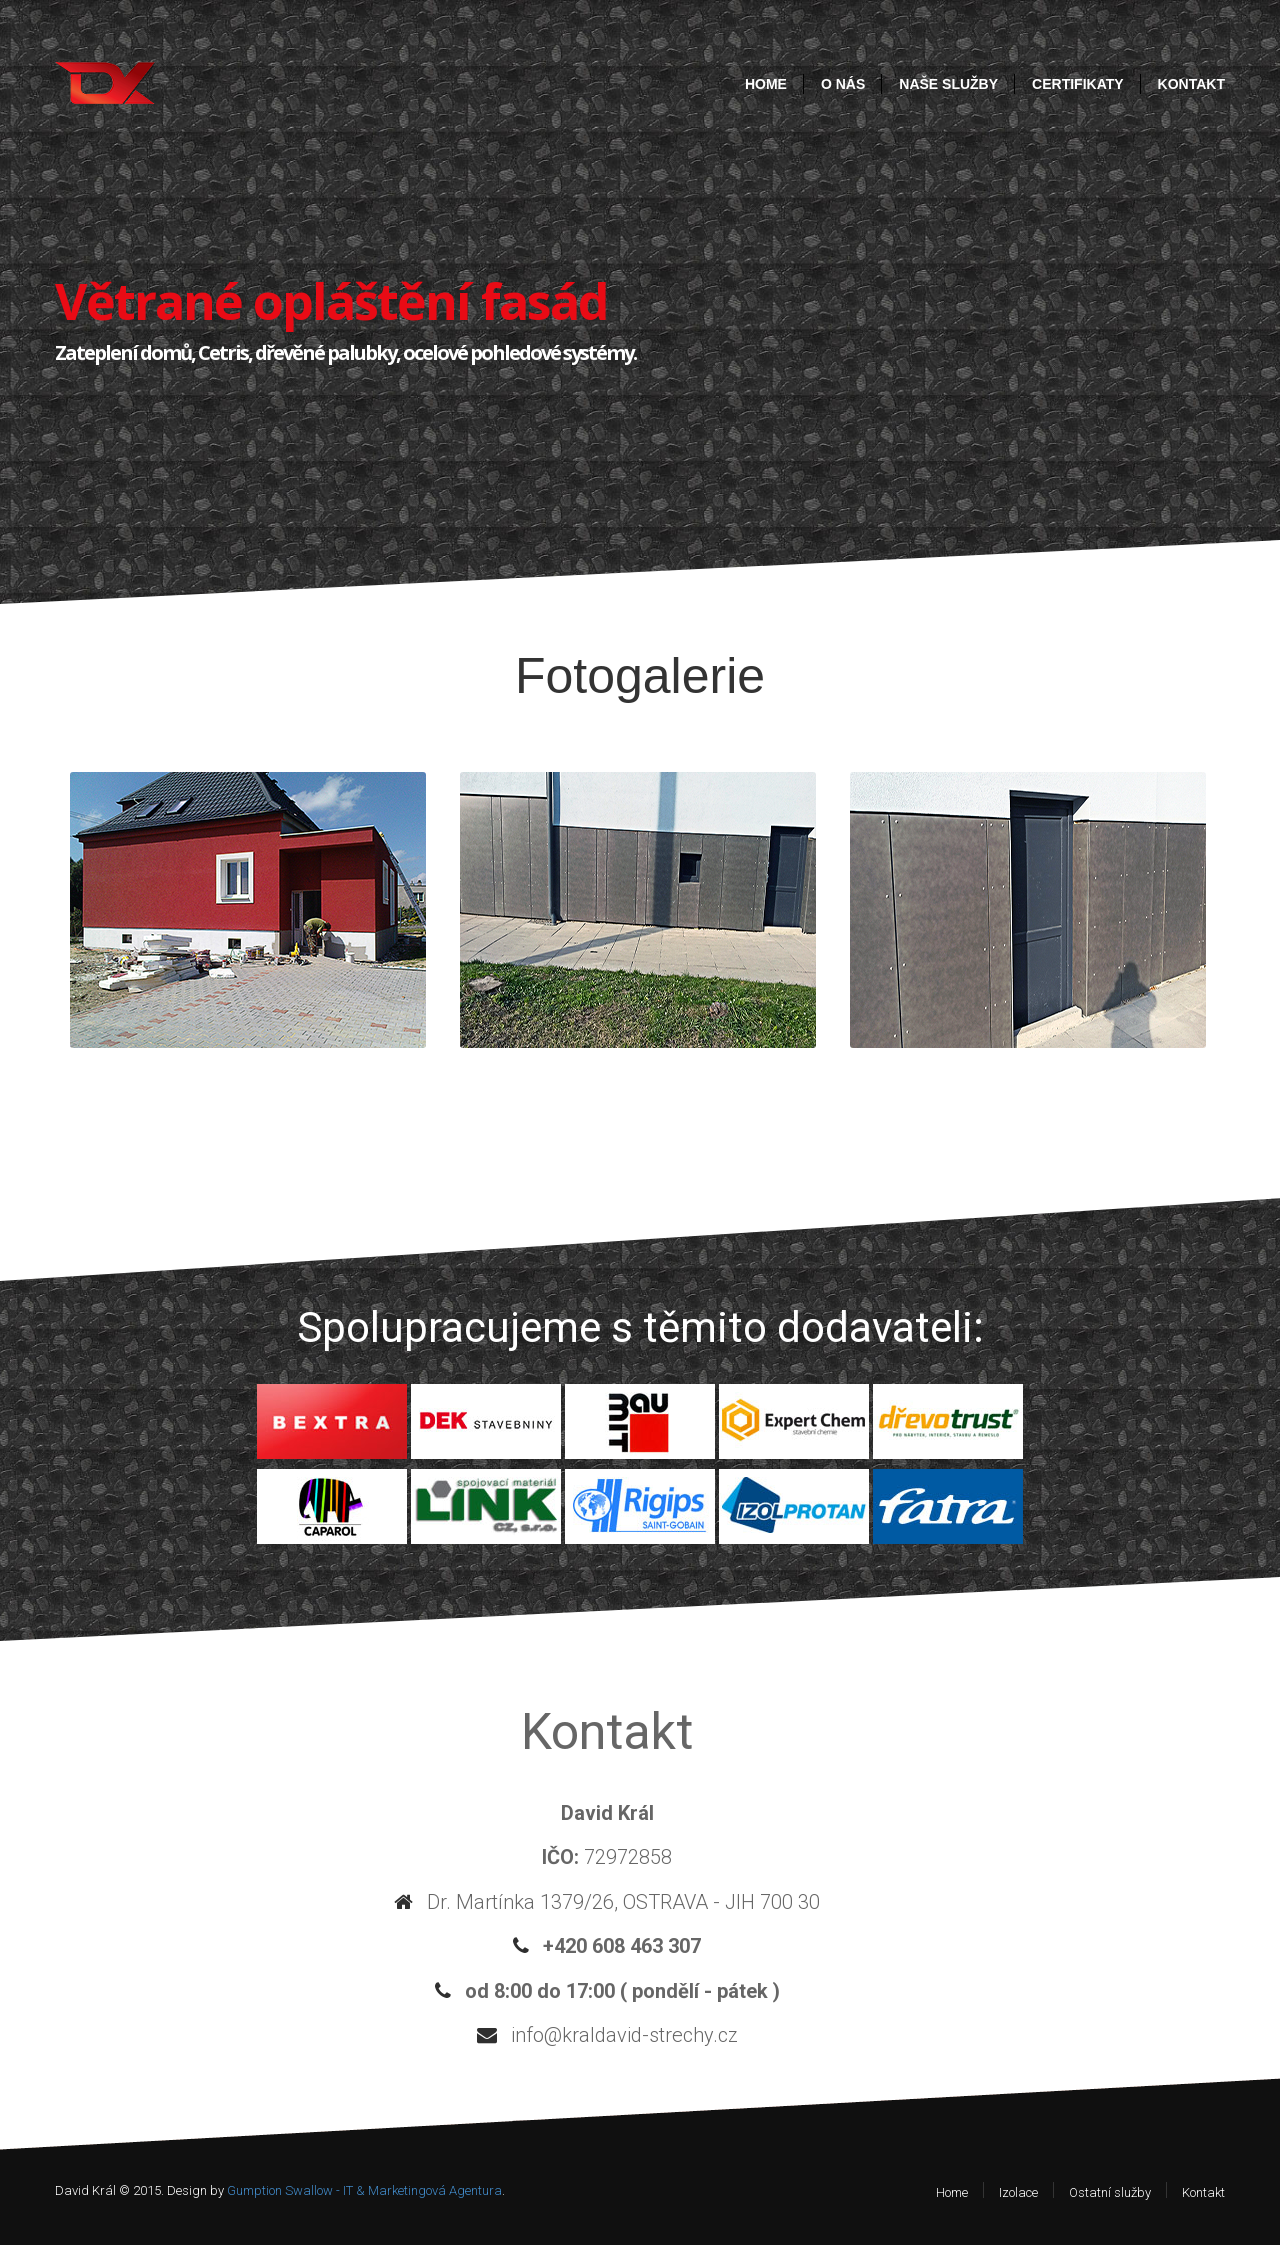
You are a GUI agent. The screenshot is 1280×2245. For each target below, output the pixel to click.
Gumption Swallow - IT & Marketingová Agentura (364, 2190)
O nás (843, 84)
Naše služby (948, 84)
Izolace (1018, 2192)
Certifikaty (1078, 84)
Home (766, 84)
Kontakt (1191, 84)
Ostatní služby (1110, 2192)
